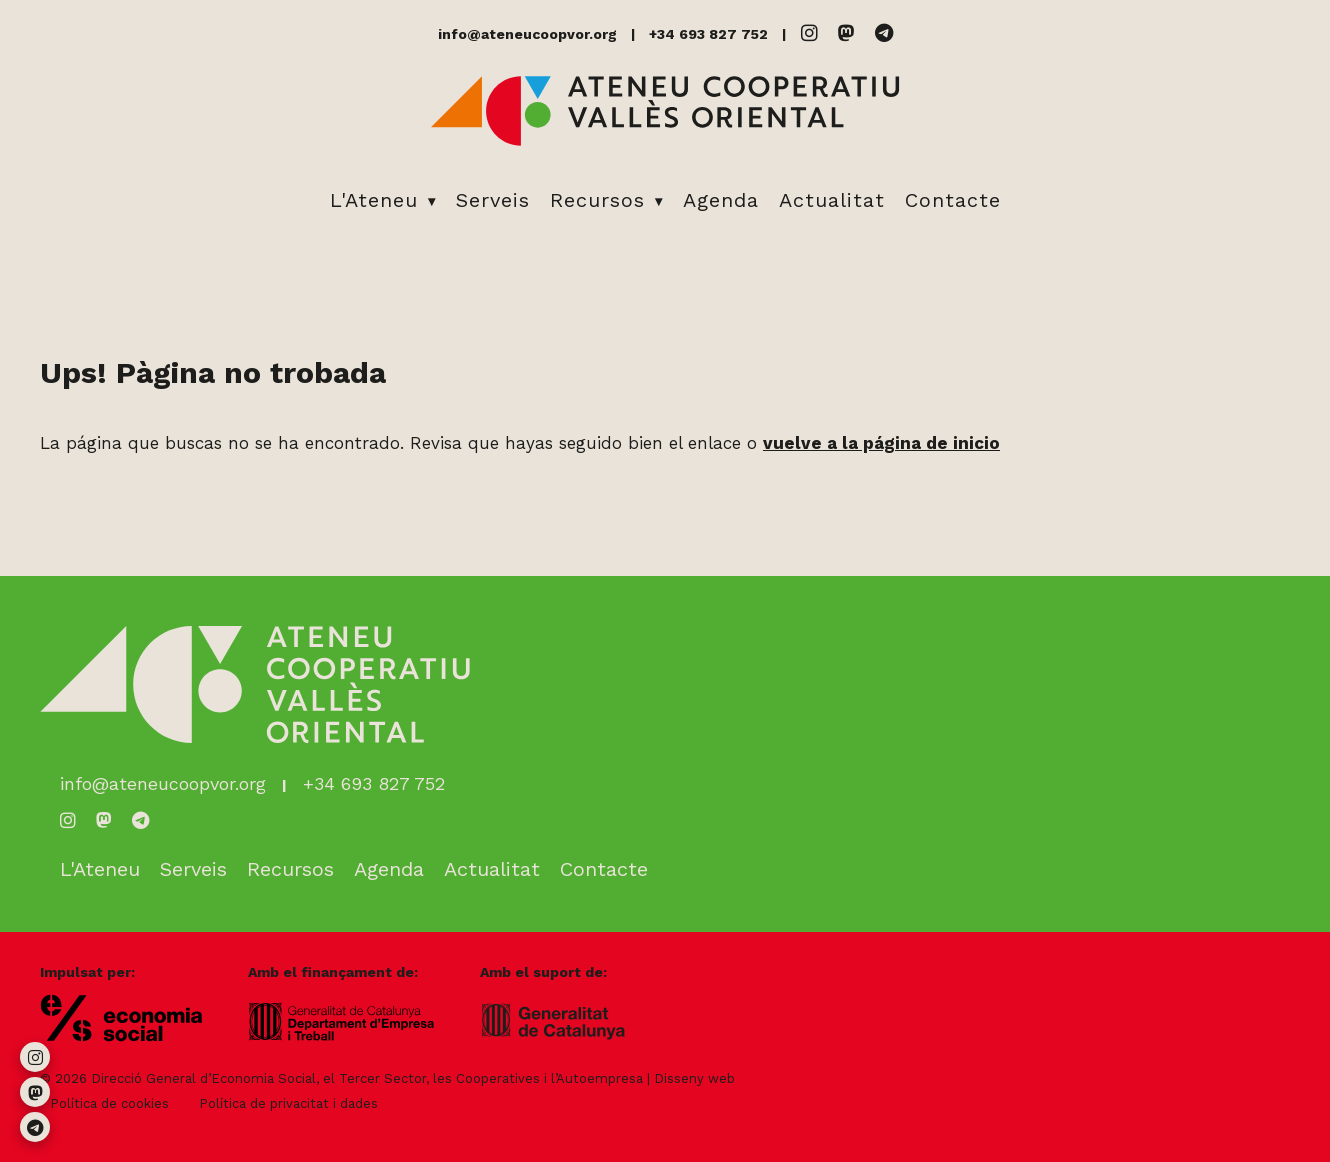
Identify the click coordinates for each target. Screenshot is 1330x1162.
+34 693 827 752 (708, 34)
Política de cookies (109, 1103)
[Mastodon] (846, 33)
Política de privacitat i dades (288, 1103)
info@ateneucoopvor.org (527, 34)
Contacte (953, 200)
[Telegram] (884, 33)
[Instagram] (809, 33)
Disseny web (694, 1078)
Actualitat (832, 200)
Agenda (721, 200)
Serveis (493, 200)
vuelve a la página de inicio (881, 443)
